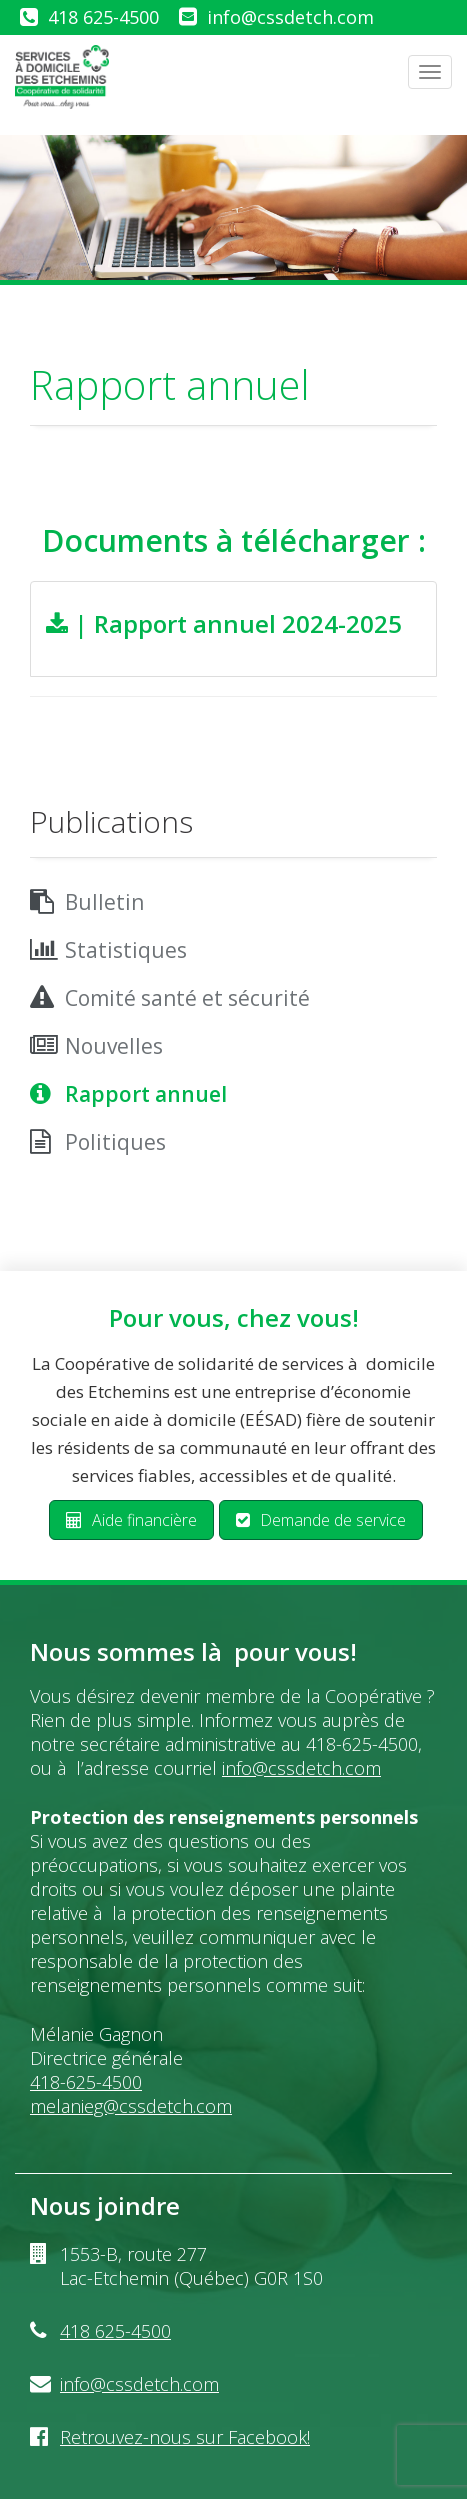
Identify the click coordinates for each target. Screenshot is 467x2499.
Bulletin (104, 902)
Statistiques (126, 950)
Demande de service (321, 1520)
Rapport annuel (146, 1094)
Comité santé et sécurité (187, 998)
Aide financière (131, 1520)
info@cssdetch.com (290, 17)
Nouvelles (114, 1046)
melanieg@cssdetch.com (131, 2106)
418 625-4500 (103, 17)
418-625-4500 (86, 2082)
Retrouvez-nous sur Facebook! (185, 2437)
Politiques (115, 1142)
